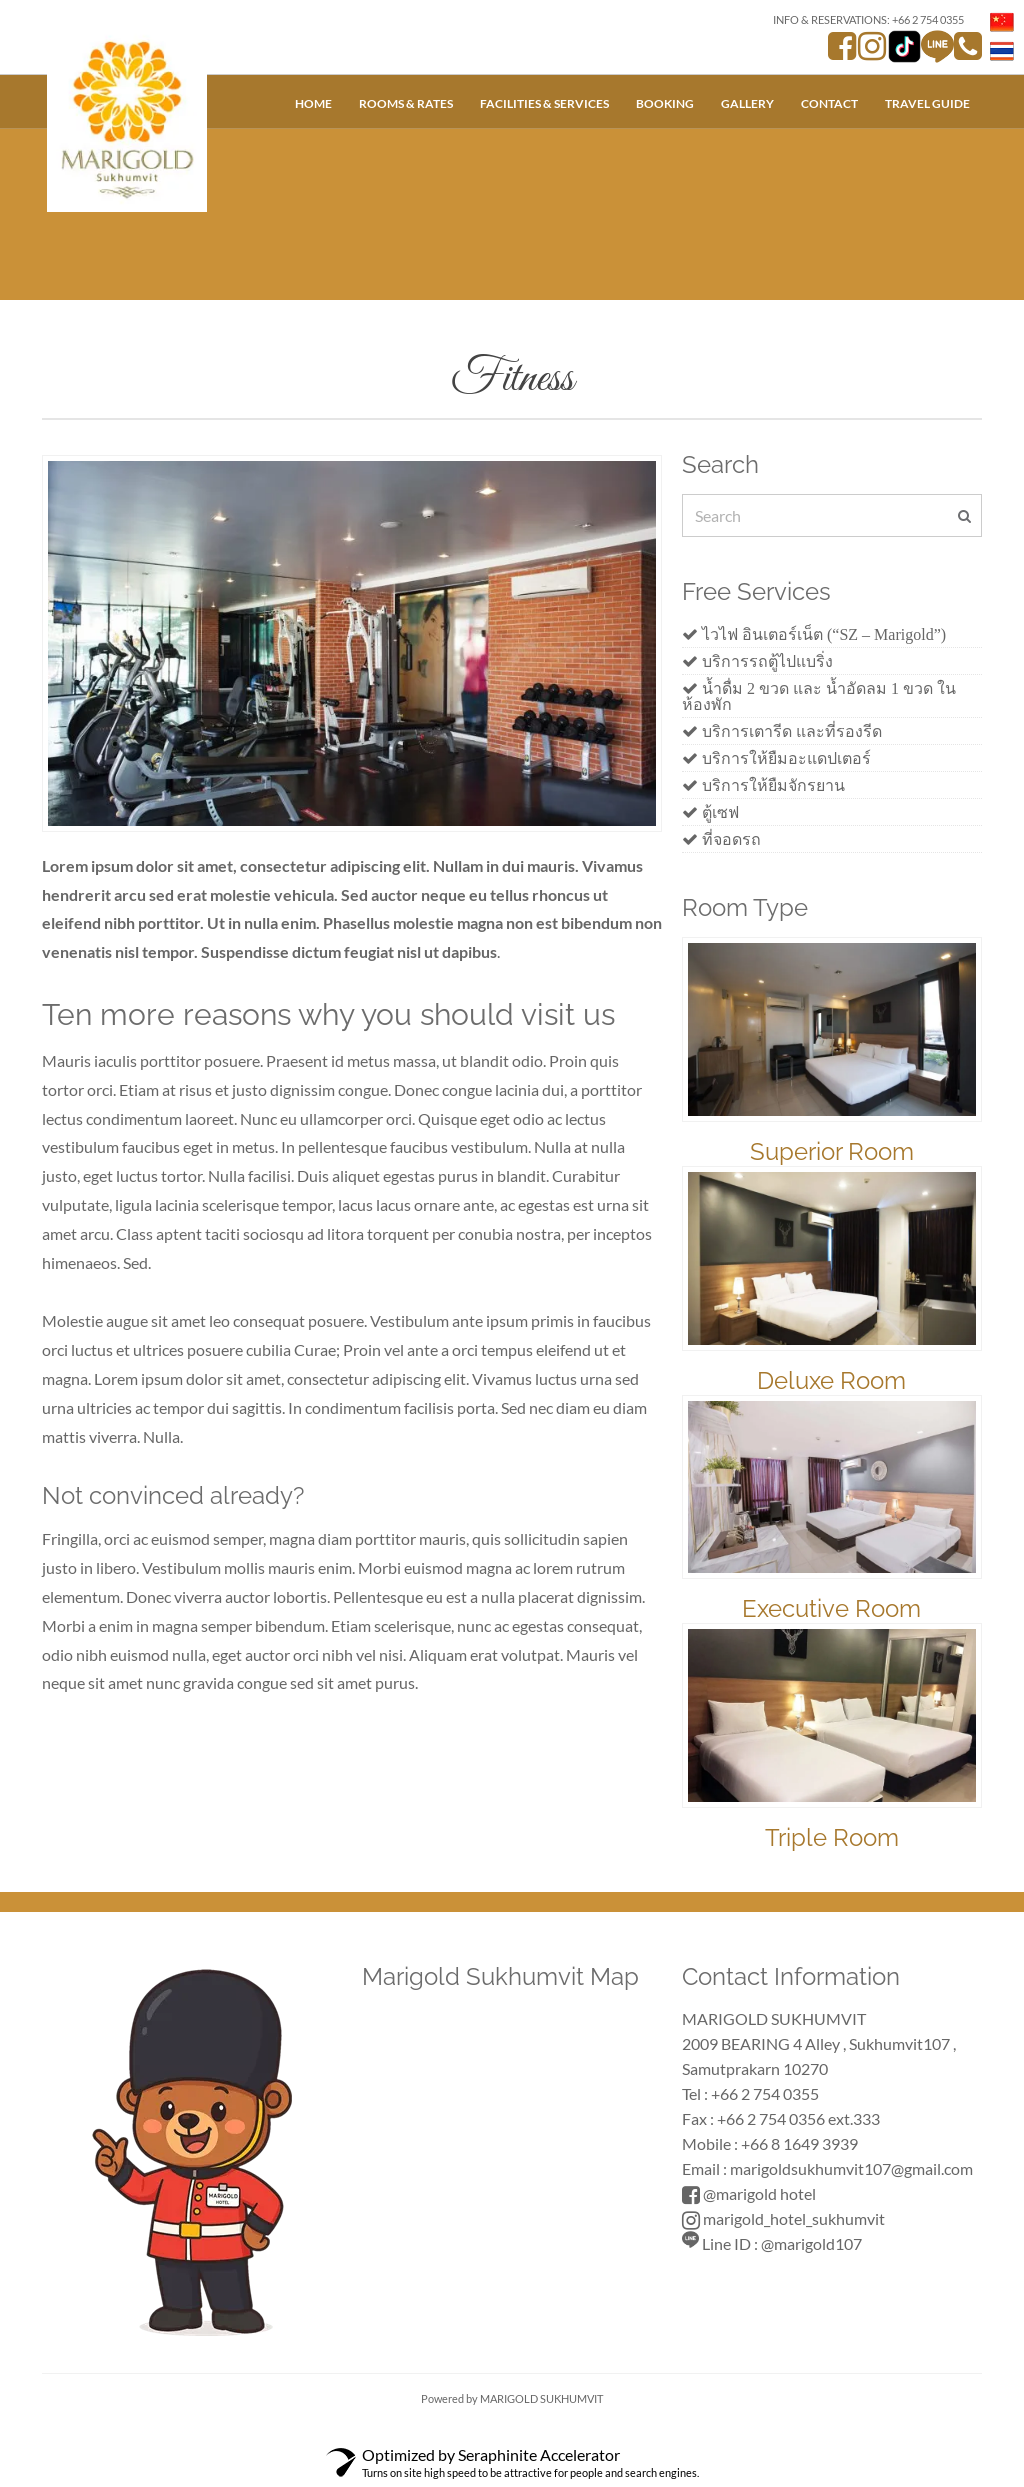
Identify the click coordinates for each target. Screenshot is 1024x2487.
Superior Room (832, 1151)
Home (313, 103)
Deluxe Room (831, 1380)
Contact (829, 103)
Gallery (747, 103)
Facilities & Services (544, 103)
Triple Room (832, 1837)
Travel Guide (927, 103)
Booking (665, 103)
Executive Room (831, 1608)
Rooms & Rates (406, 103)
